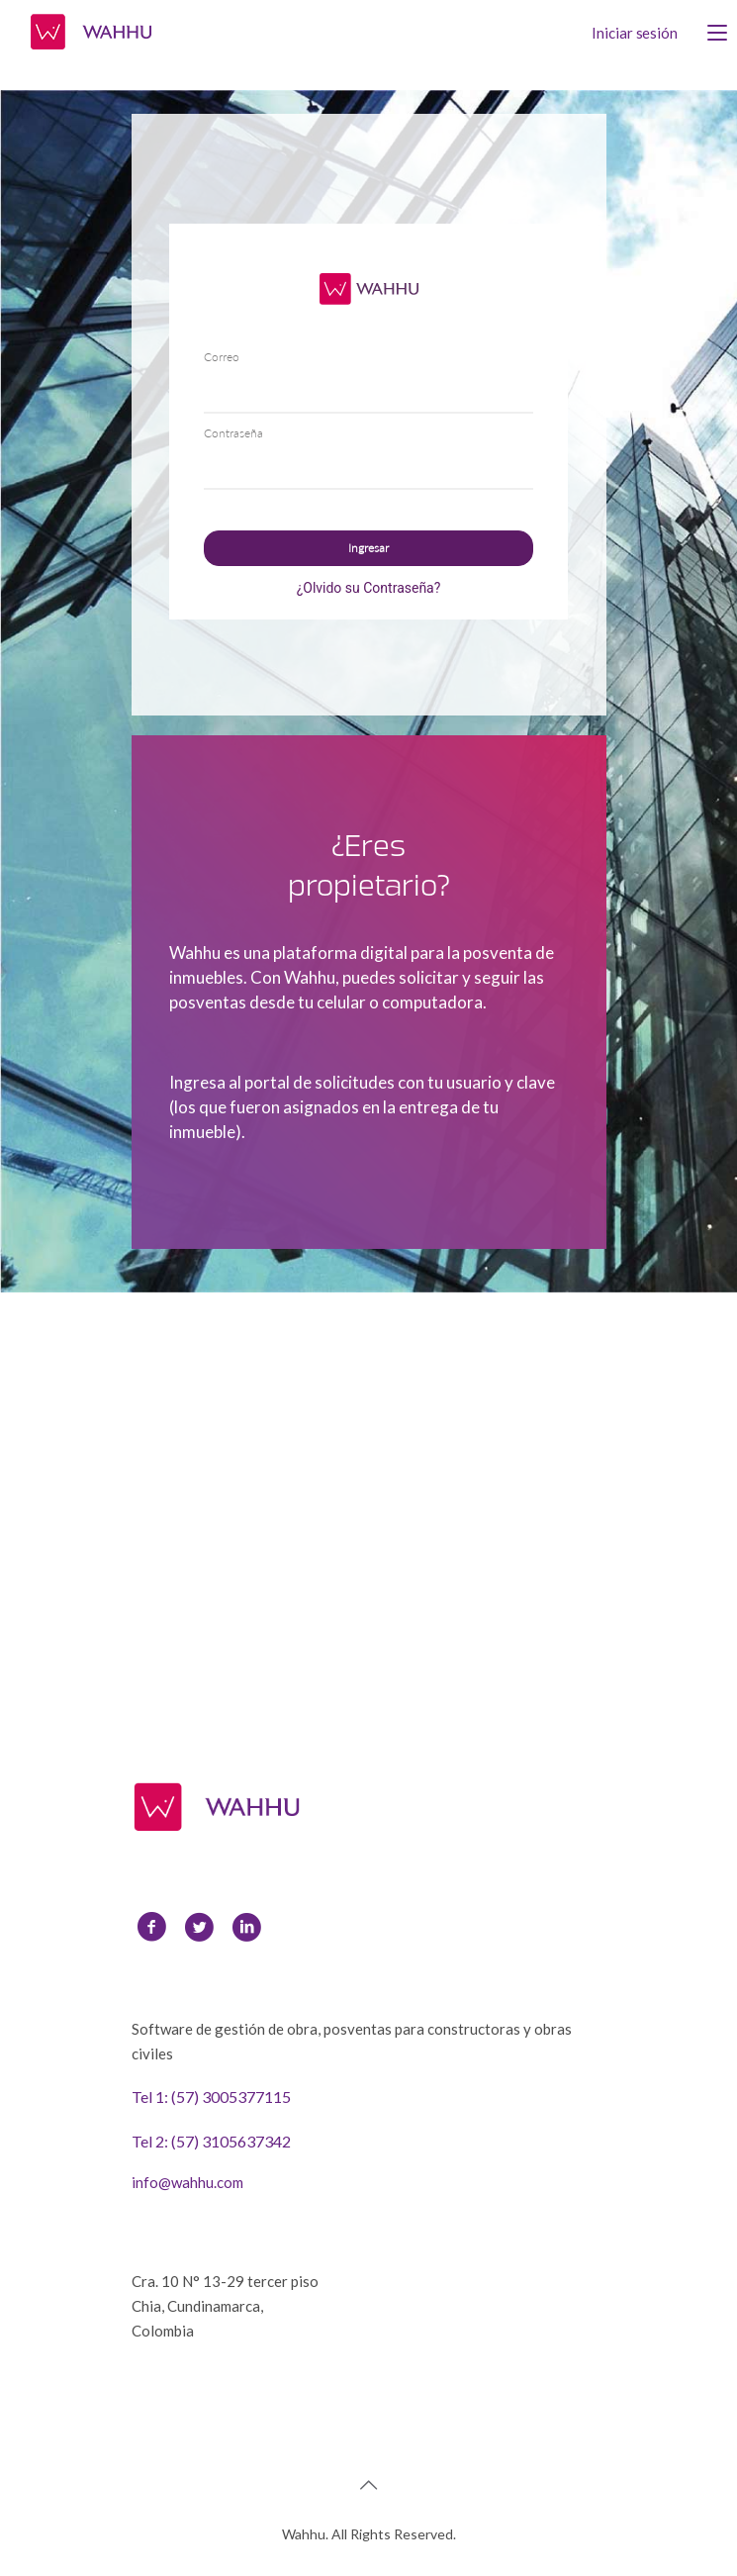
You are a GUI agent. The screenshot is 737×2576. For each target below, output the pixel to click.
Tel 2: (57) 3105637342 (211, 2141)
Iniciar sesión (635, 33)
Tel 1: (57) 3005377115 (211, 2096)
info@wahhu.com (187, 2182)
